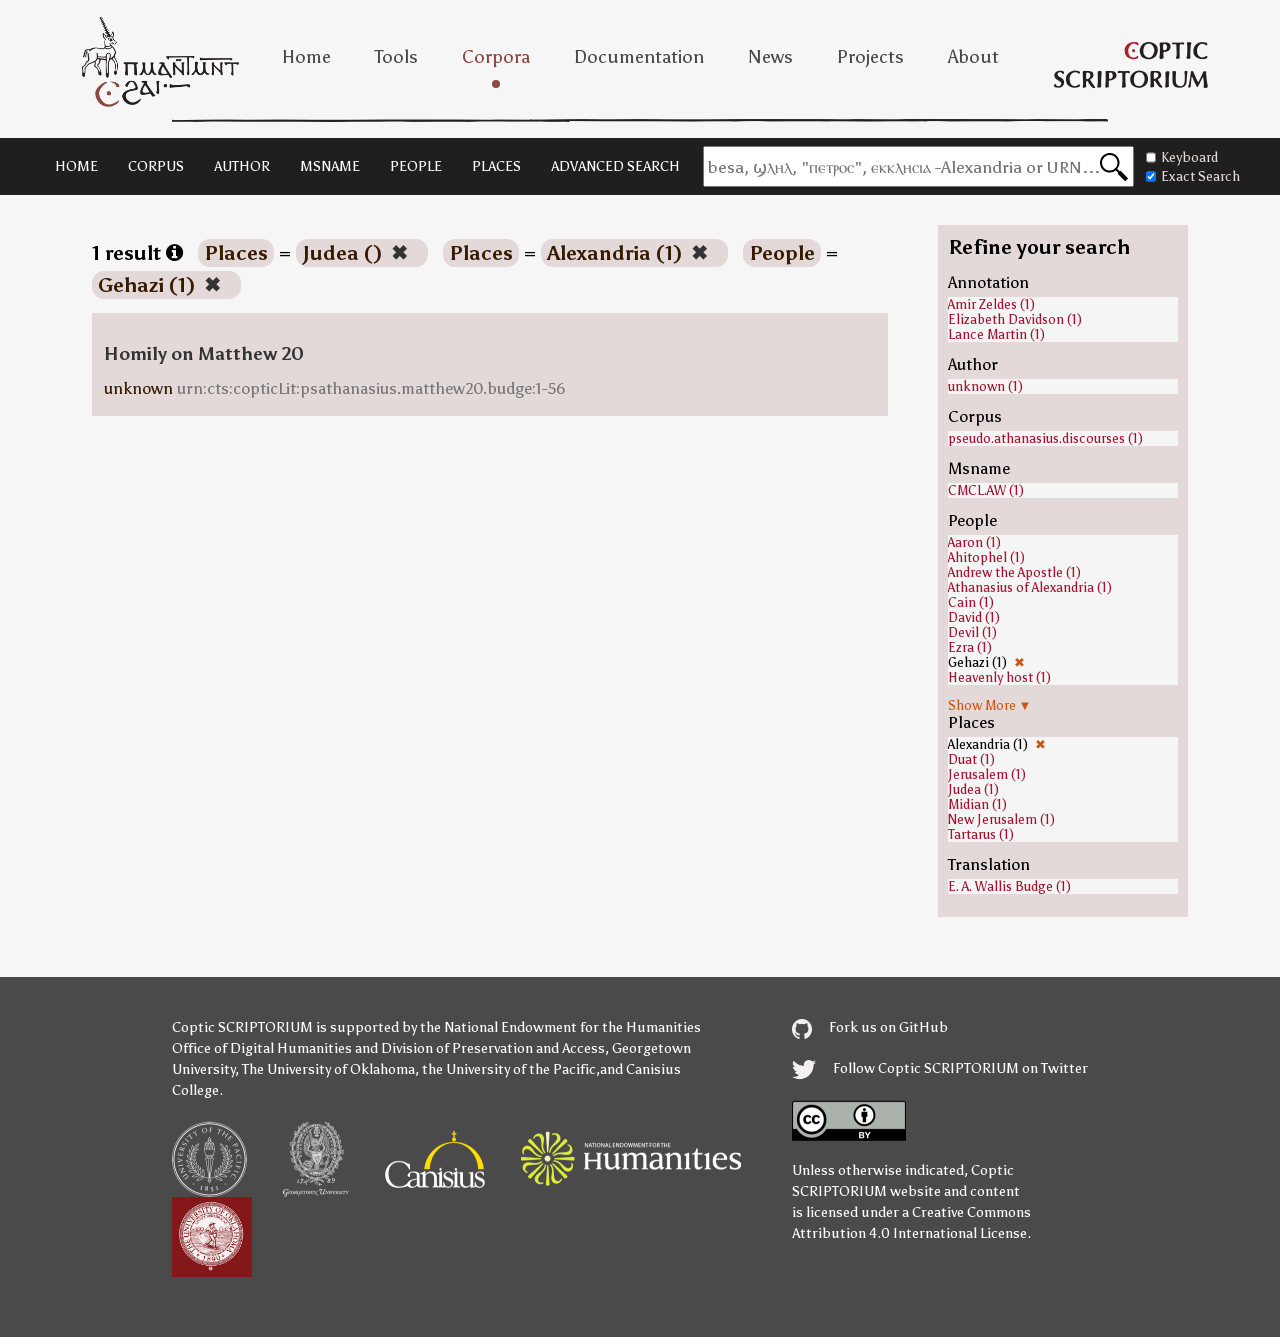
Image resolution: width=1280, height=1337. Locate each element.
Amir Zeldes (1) (991, 304)
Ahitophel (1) (986, 557)
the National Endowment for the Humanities (560, 1027)
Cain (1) (971, 602)
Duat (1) (971, 759)
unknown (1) (985, 386)
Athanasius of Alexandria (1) (1030, 587)
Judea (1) (973, 789)
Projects (870, 57)
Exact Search (1193, 176)
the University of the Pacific (509, 1069)
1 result (137, 253)
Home (306, 57)
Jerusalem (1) (987, 774)
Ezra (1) (970, 647)
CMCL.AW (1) (986, 490)
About (973, 57)
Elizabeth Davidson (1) (1015, 319)
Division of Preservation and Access (493, 1048)
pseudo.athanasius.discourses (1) (1045, 438)
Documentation (639, 57)
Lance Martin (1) (996, 334)
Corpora (496, 57)
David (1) (974, 617)
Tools (396, 57)
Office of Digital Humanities (262, 1048)
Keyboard (1182, 157)
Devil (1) (972, 632)
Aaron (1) (974, 542)
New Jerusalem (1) (1001, 819)
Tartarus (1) (981, 834)
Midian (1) (977, 804)
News (770, 57)
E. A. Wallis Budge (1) (1009, 886)
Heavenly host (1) (999, 677)
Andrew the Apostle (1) (1014, 572)
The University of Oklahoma (328, 1069)
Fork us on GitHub (870, 1027)
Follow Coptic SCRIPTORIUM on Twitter (940, 1068)
